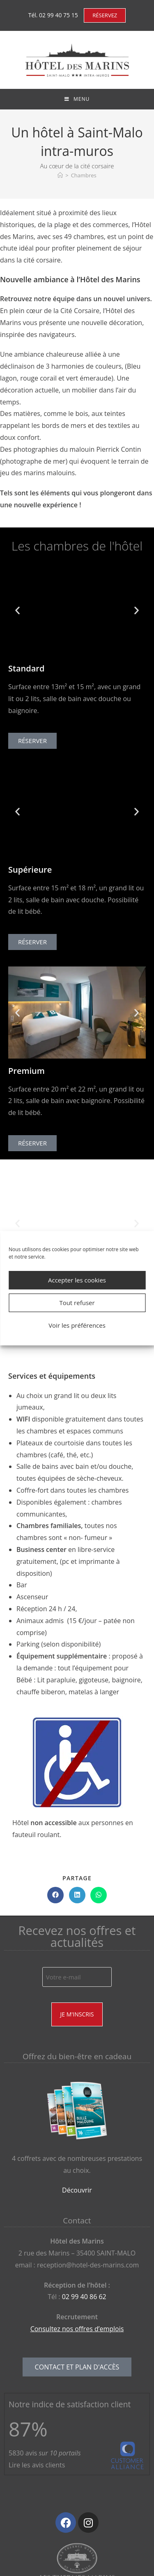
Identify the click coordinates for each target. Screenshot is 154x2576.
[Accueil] (60, 175)
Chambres (84, 175)
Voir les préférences (77, 1325)
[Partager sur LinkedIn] (77, 1895)
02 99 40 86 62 (84, 2296)
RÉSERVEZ (104, 15)
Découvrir (77, 2190)
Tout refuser (76, 1302)
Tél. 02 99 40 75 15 (53, 15)
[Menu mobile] (77, 99)
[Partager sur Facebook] (55, 1895)
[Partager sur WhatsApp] (98, 1895)
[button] (17, 610)
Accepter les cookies (77, 1280)
